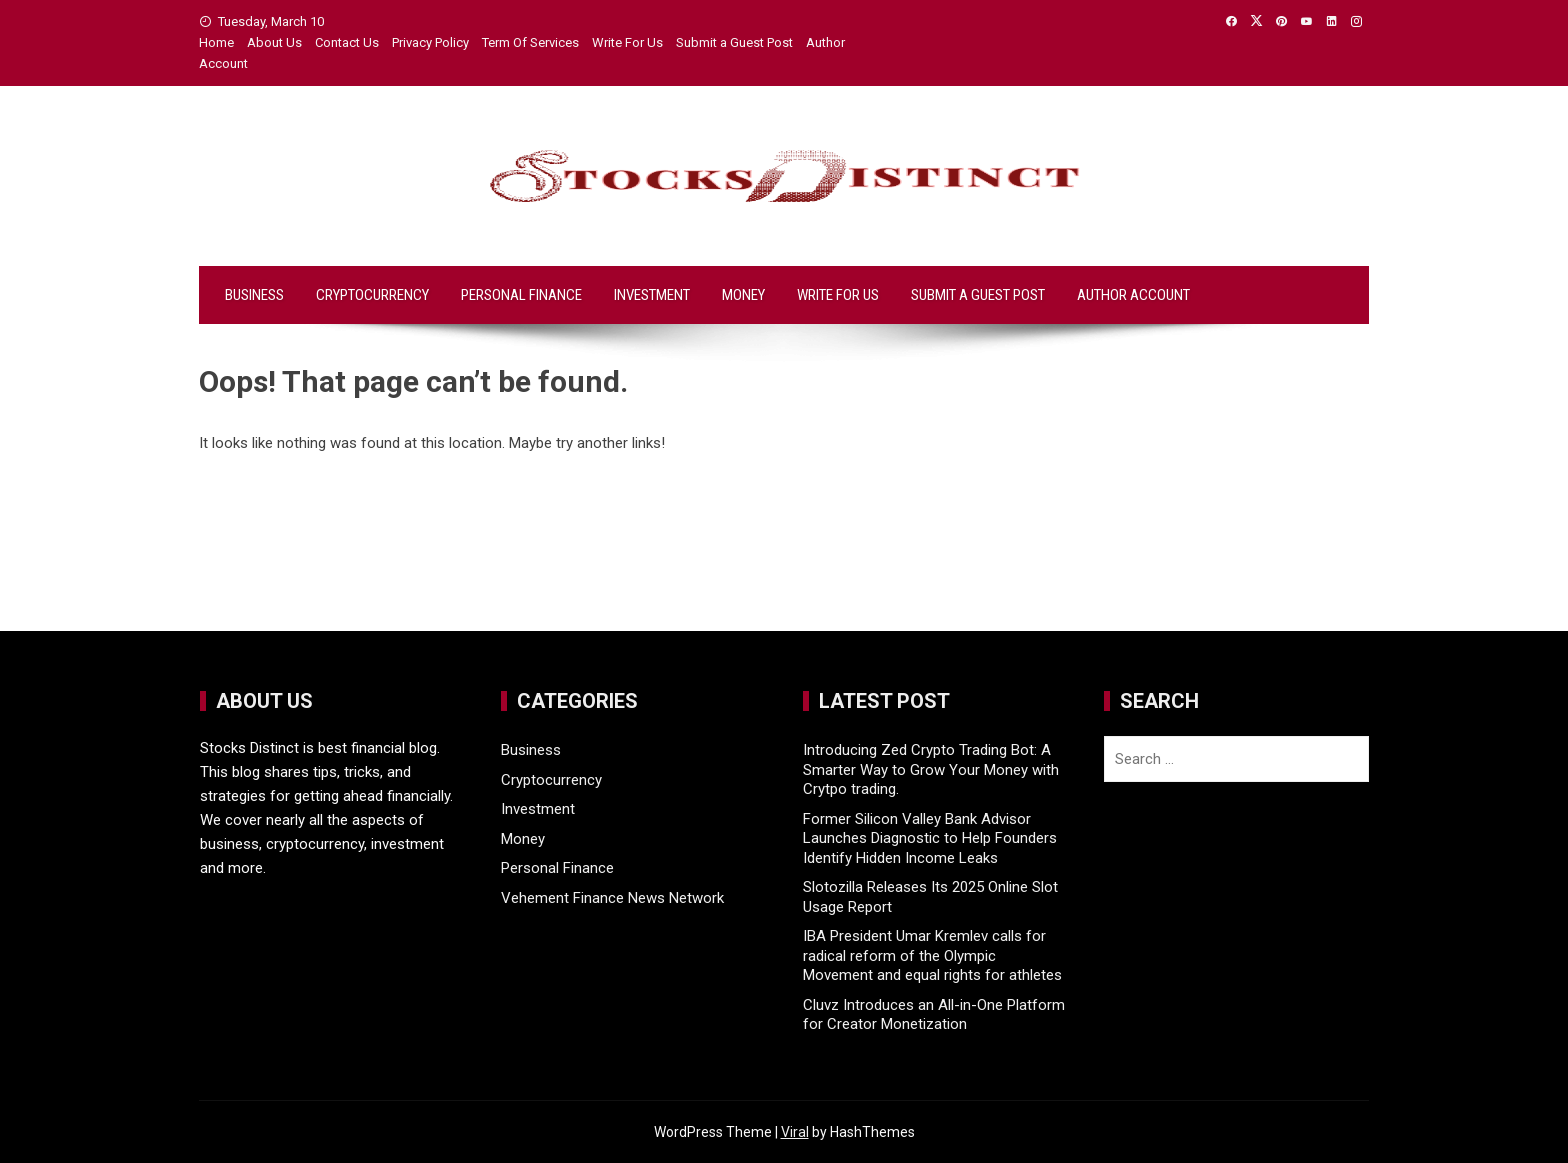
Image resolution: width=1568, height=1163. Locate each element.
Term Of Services (530, 42)
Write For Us (627, 42)
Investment (652, 295)
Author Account (1133, 295)
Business (254, 295)
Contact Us (347, 42)
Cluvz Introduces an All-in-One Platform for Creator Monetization (934, 1015)
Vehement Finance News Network (612, 898)
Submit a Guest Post (734, 42)
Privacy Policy (430, 42)
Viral (795, 1132)
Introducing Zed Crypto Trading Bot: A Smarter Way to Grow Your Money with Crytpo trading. (931, 769)
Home (216, 42)
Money (743, 295)
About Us (274, 42)
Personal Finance (521, 295)
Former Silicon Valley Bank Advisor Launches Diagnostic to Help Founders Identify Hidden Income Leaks (930, 838)
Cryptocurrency (372, 295)
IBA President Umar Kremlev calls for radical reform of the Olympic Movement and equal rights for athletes (932, 955)
